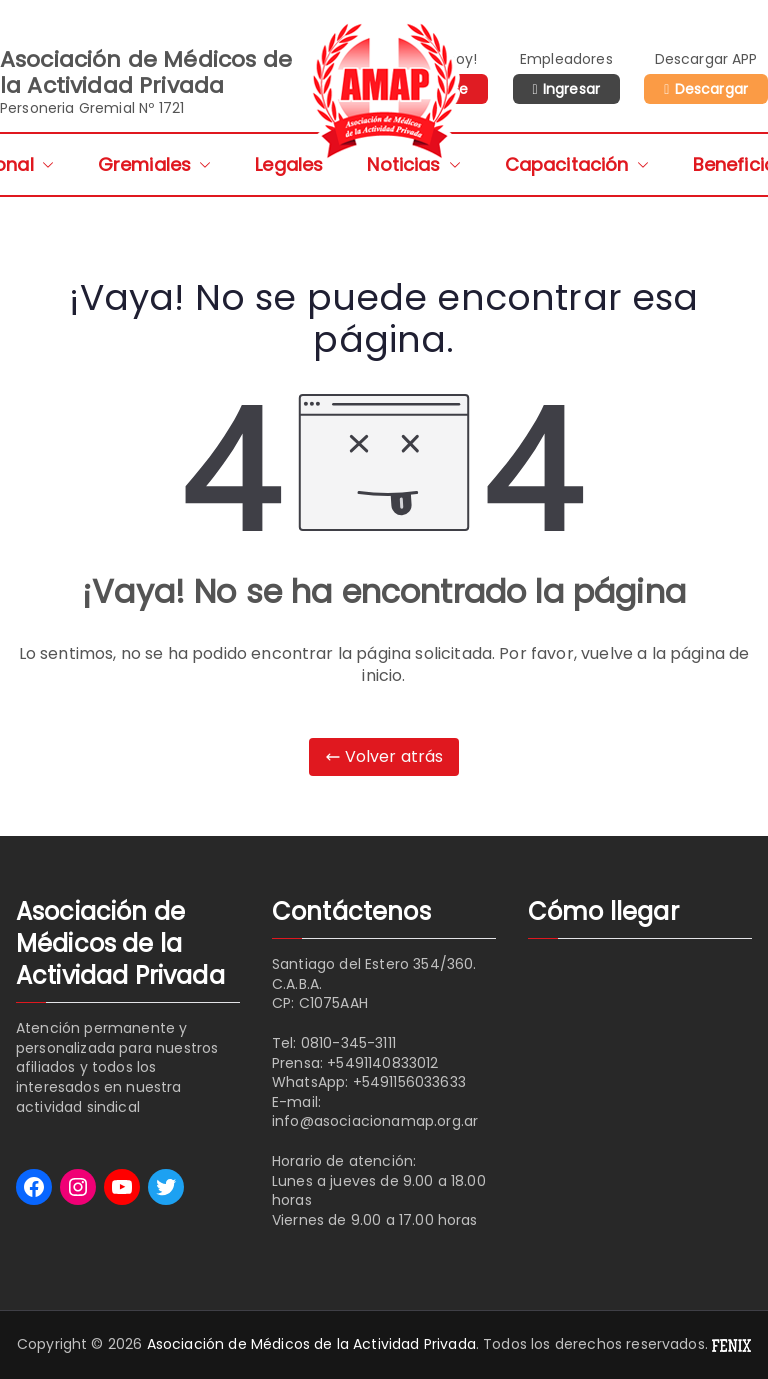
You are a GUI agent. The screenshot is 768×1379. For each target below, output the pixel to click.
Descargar (711, 89)
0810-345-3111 (348, 1043)
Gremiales (154, 164)
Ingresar (571, 89)
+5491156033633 (409, 1082)
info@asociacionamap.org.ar (375, 1121)
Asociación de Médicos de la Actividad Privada (311, 1344)
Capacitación (577, 164)
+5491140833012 (382, 1063)
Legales (289, 164)
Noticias (413, 164)
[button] (44, 164)
